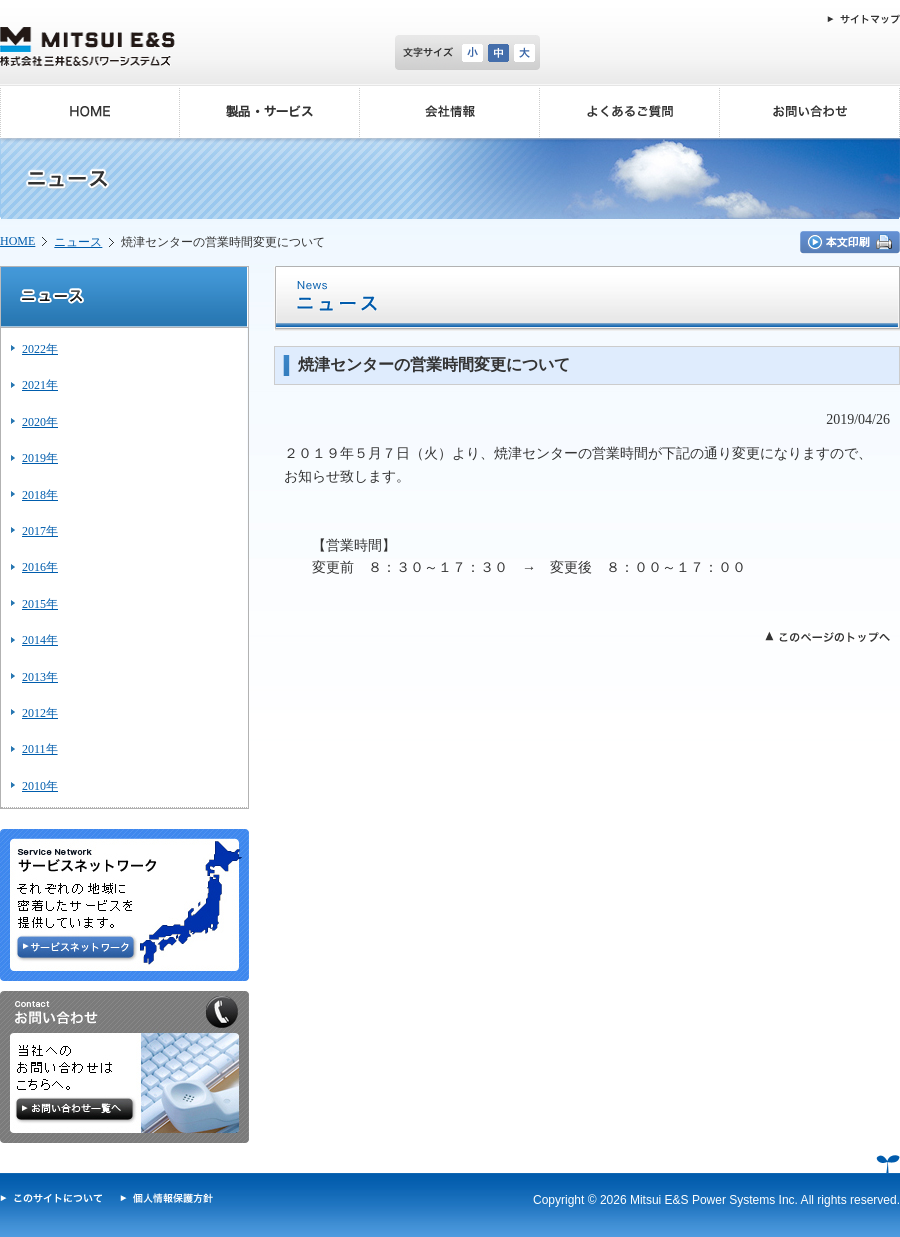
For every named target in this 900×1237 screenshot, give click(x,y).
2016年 (40, 567)
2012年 (40, 713)
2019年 (40, 458)
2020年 (40, 422)
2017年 (40, 531)
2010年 (40, 786)
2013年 (40, 677)
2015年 (40, 604)
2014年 (40, 640)
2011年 (40, 749)
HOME (17, 241)
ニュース (78, 242)
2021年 (40, 385)
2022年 (40, 349)
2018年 (40, 495)
